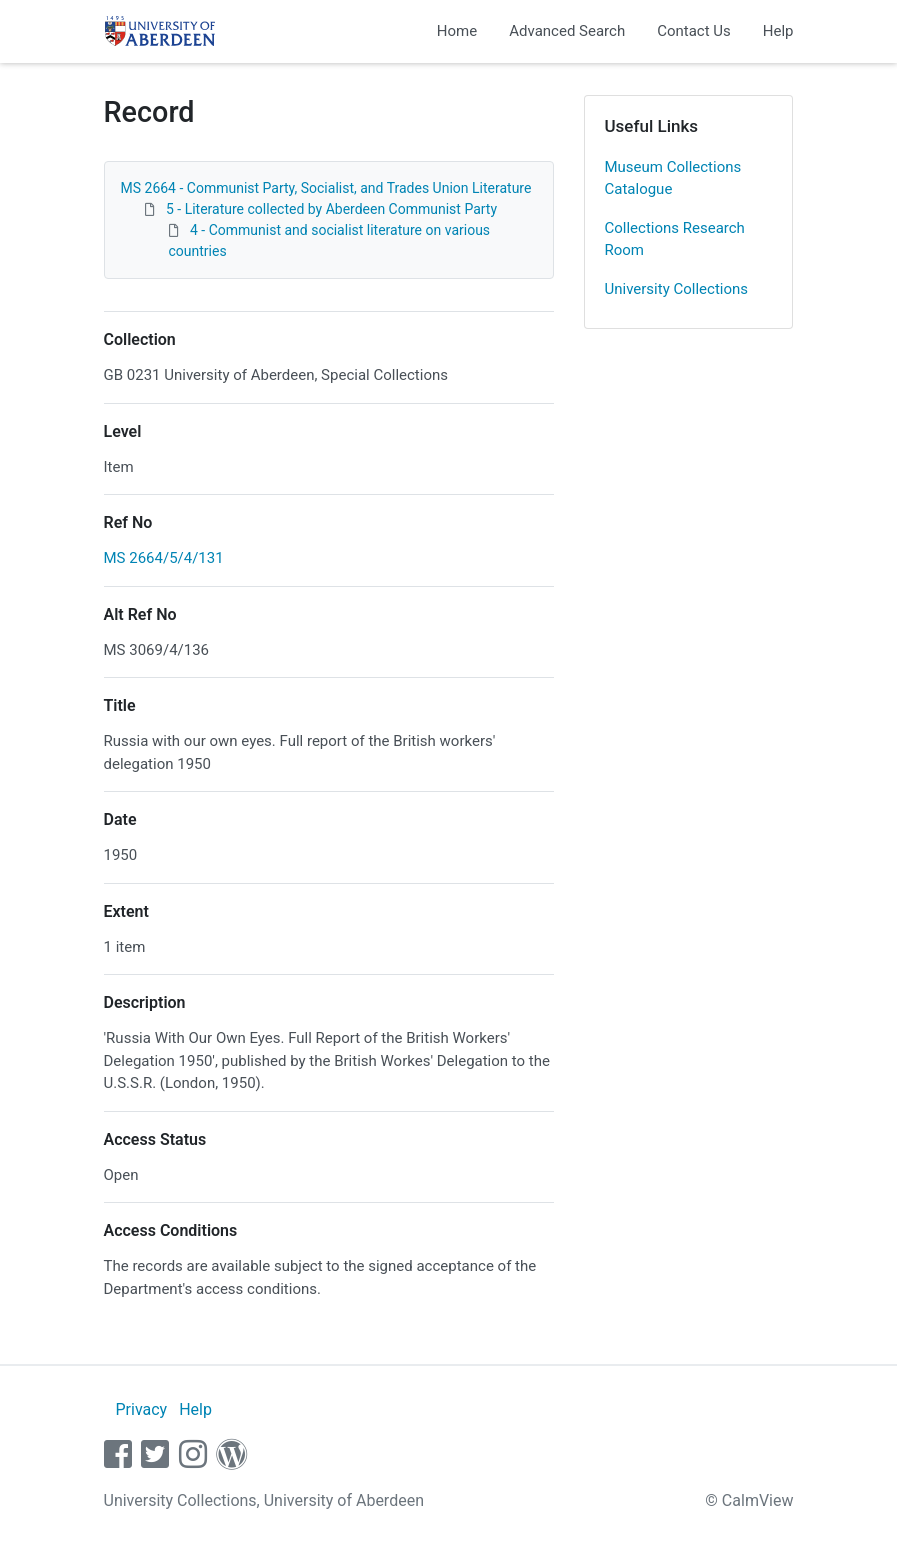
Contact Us (694, 31)
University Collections (677, 289)
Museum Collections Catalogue (673, 178)
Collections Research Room (675, 239)
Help (778, 31)
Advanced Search (567, 31)
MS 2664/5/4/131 (164, 558)
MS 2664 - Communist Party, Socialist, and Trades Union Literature (326, 188)
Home (457, 31)
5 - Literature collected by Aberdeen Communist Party (331, 209)
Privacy (141, 1409)
